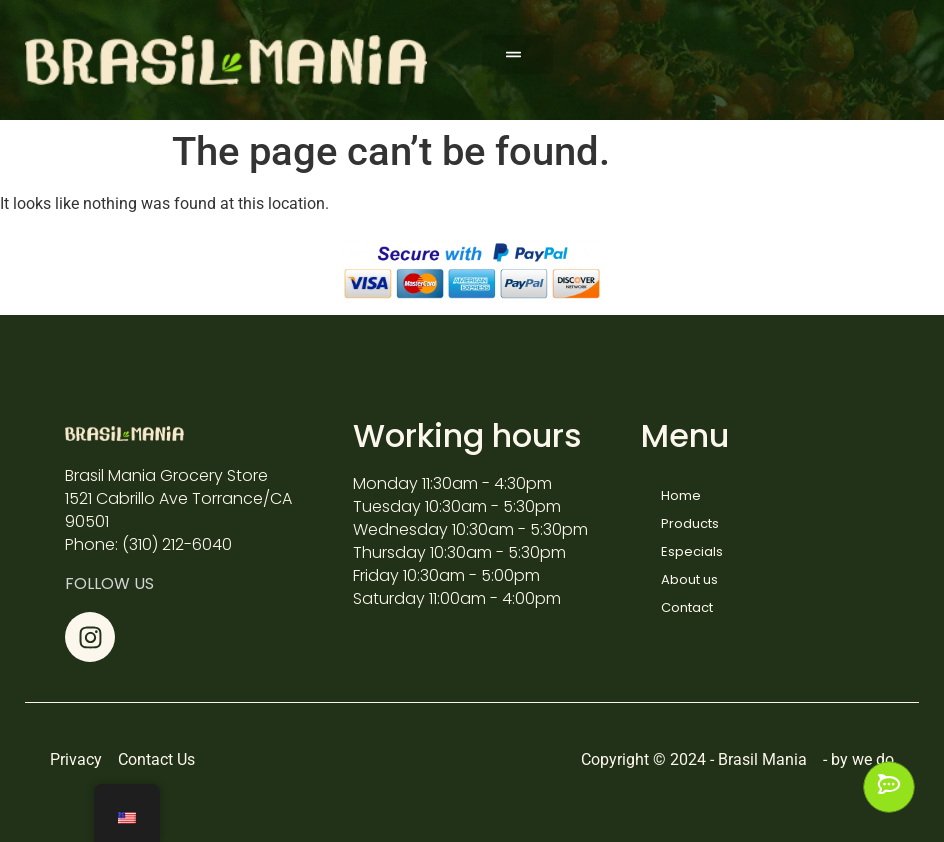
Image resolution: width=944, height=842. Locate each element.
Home (681, 495)
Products (690, 523)
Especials (692, 551)
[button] (517, 54)
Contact (687, 607)
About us (689, 579)
